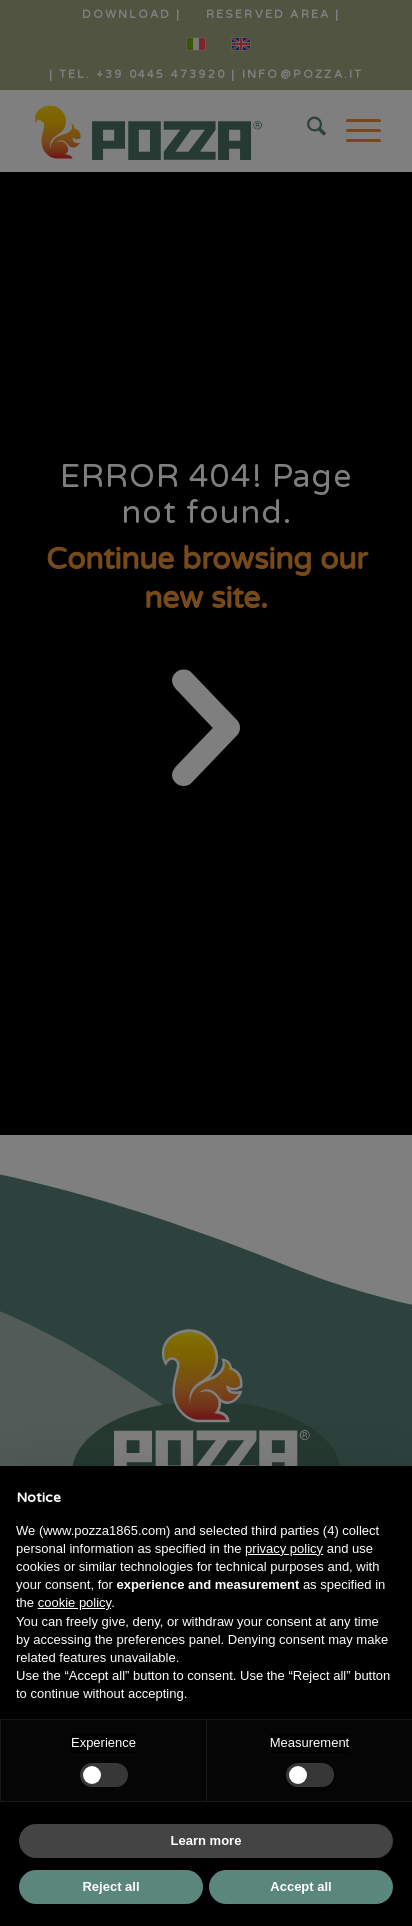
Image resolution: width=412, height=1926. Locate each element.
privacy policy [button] (284, 1548)
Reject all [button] (110, 1886)
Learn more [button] (206, 1840)
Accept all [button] (300, 1886)
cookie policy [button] (74, 1602)
